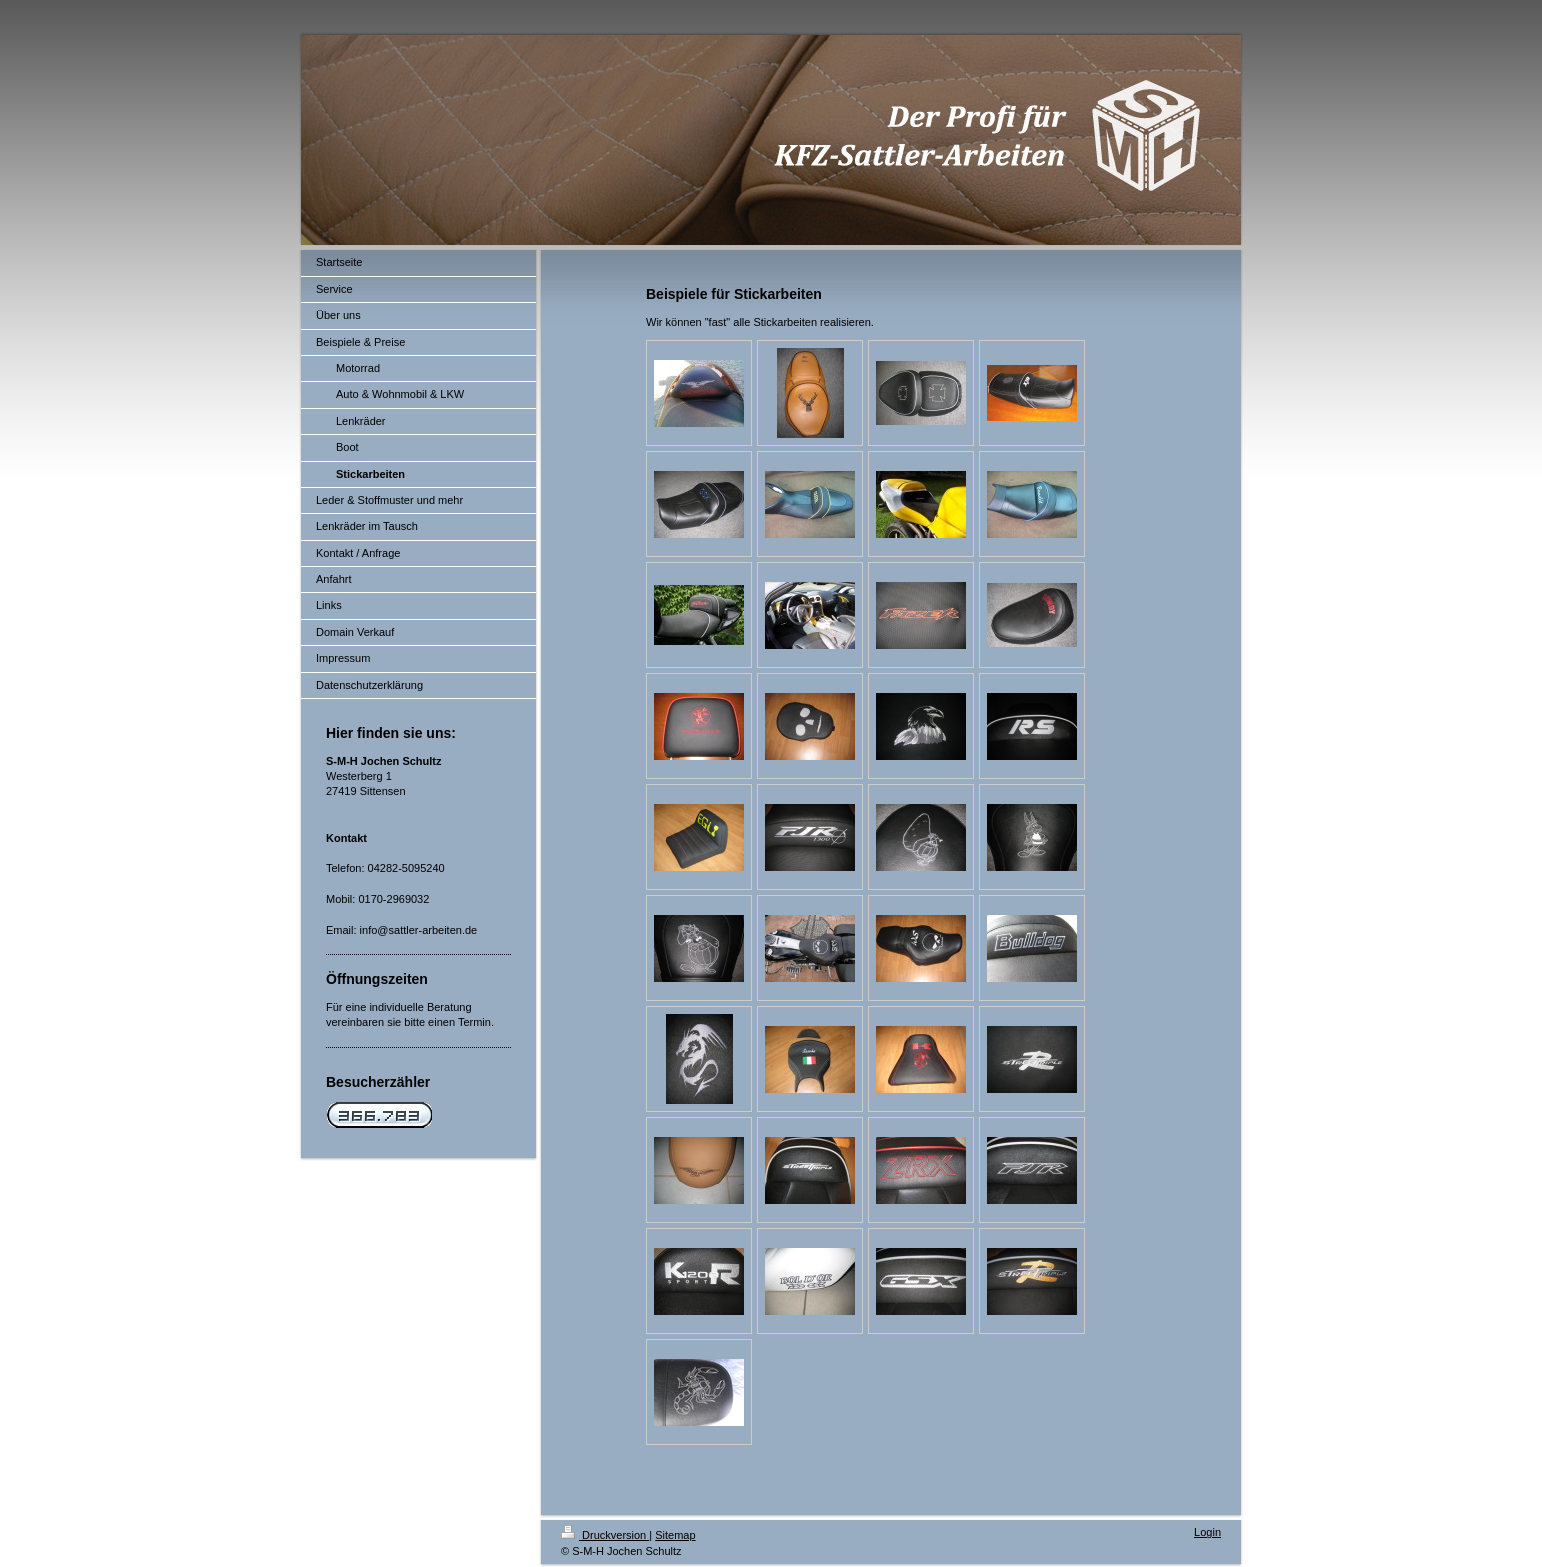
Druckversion (605, 1535)
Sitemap (675, 1535)
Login (1207, 1532)
